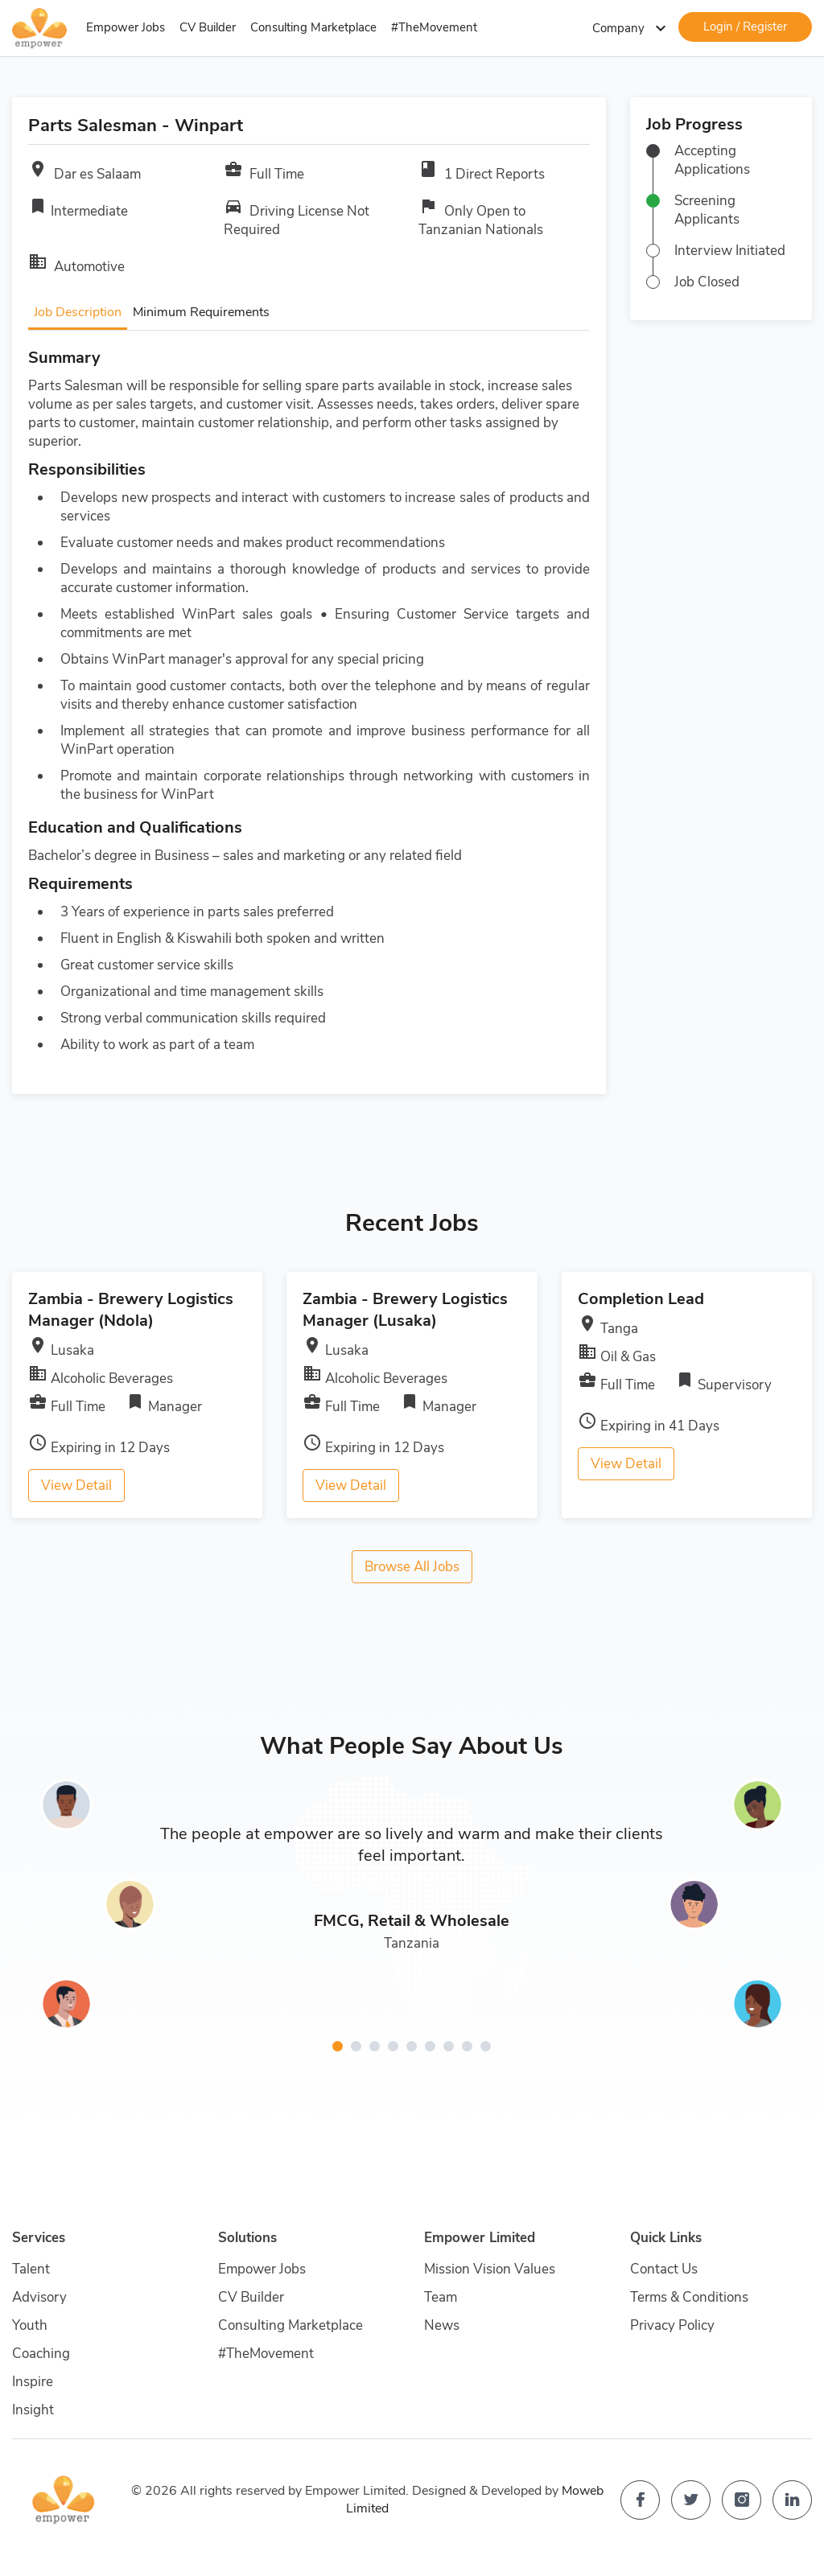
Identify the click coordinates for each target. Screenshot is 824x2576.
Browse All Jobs (412, 1567)
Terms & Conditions (689, 2297)
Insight (33, 2410)
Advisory (39, 2297)
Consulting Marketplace (313, 27)
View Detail (76, 1485)
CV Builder (207, 27)
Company (631, 28)
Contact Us (664, 2269)
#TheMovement (434, 27)
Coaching (41, 2353)
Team (440, 2297)
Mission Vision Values (489, 2269)
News (441, 2325)
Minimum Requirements (201, 312)
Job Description (78, 312)
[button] (337, 2046)
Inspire (32, 2381)
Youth (29, 2325)
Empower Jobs (125, 27)
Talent (31, 2269)
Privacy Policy (672, 2325)
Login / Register (745, 27)
